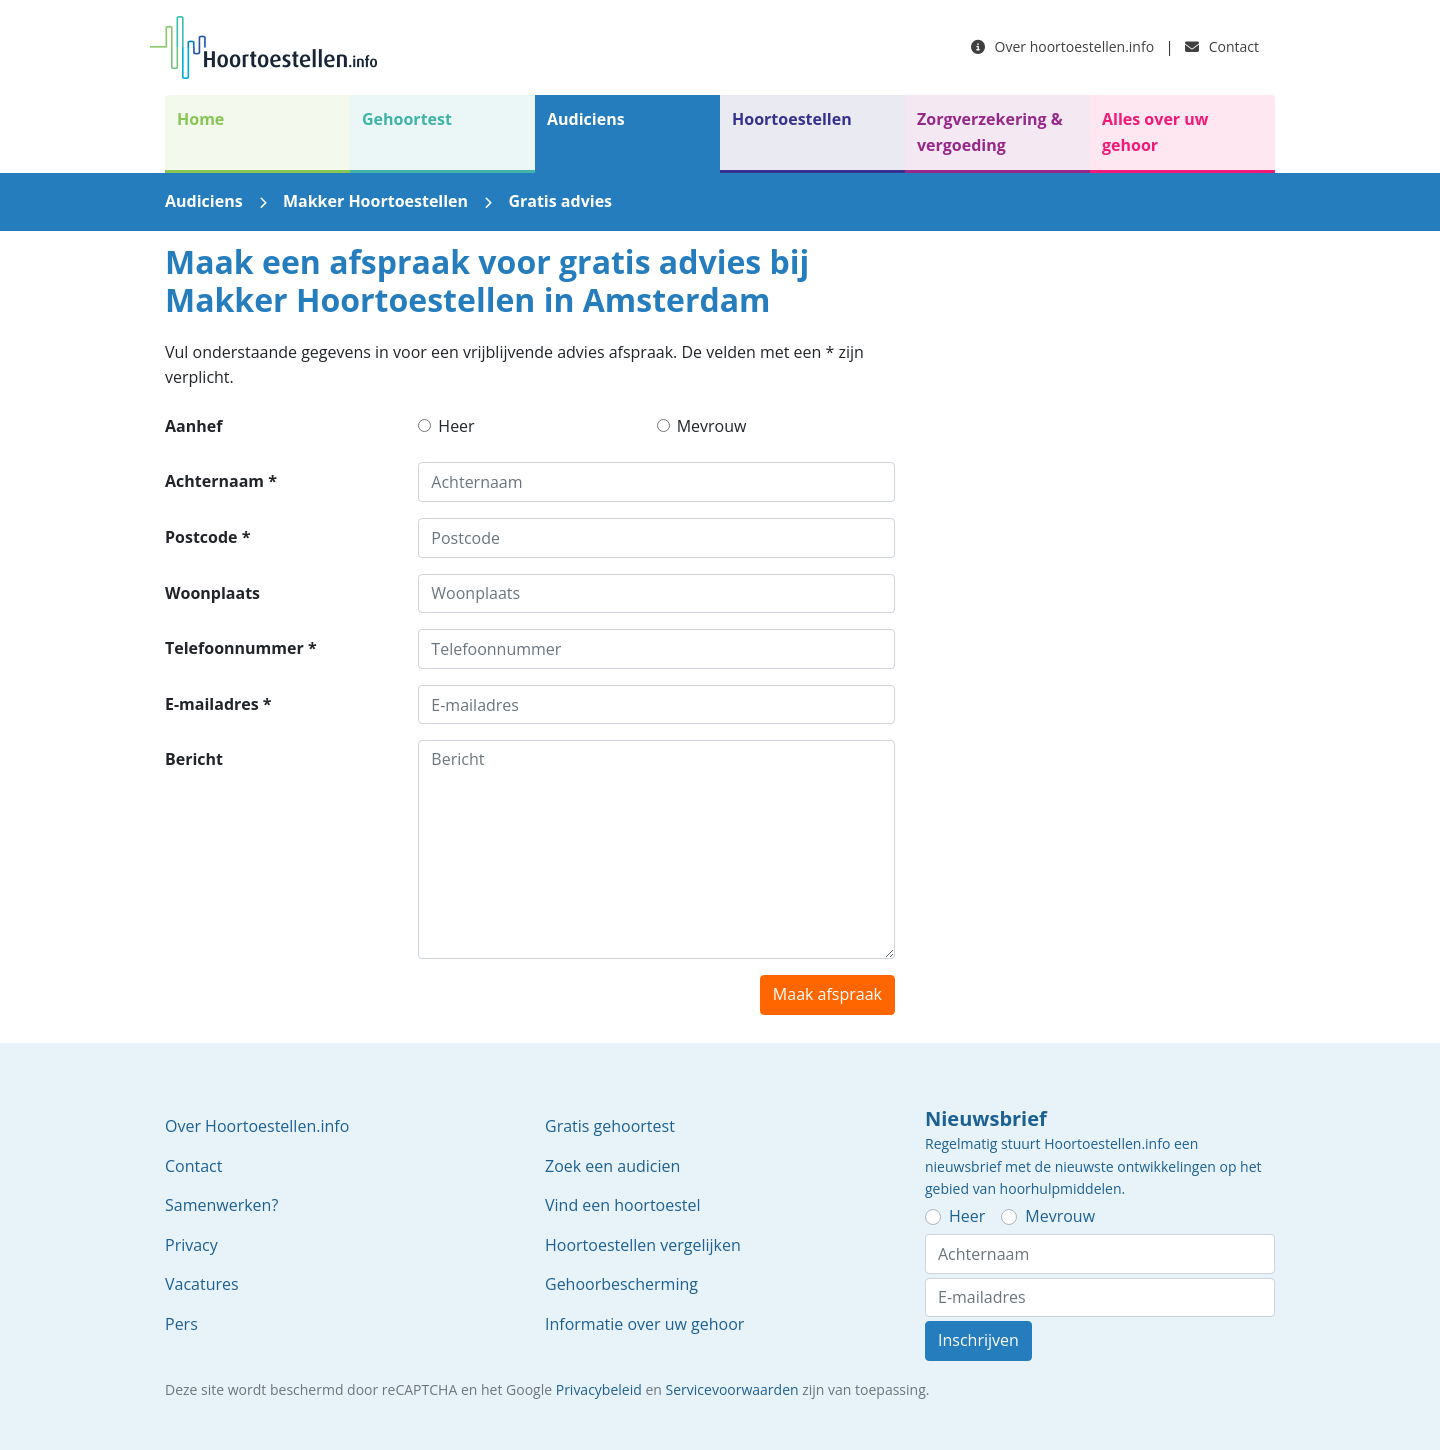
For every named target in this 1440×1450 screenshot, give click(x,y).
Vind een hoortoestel (623, 1205)
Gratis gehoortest (610, 1126)
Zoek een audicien (612, 1166)
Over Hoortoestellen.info (257, 1126)
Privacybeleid (599, 1389)
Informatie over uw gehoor (644, 1324)
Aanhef (193, 426)
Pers (181, 1324)
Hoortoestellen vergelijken (643, 1245)
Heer (456, 426)
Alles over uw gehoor (1155, 132)
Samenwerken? (221, 1205)
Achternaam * (221, 481)
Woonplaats (212, 593)
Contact (1222, 46)
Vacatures (202, 1284)
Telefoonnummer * (241, 648)
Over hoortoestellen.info (1062, 46)
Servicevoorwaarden (732, 1389)
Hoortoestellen (792, 119)
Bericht (194, 759)
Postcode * (207, 537)
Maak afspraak (827, 994)
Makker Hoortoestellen (375, 201)
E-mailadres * (218, 704)
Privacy (191, 1245)
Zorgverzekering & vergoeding (990, 132)
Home (200, 119)
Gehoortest (407, 119)
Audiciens (586, 119)
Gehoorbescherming (621, 1284)
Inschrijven (978, 1340)
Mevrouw (712, 426)
